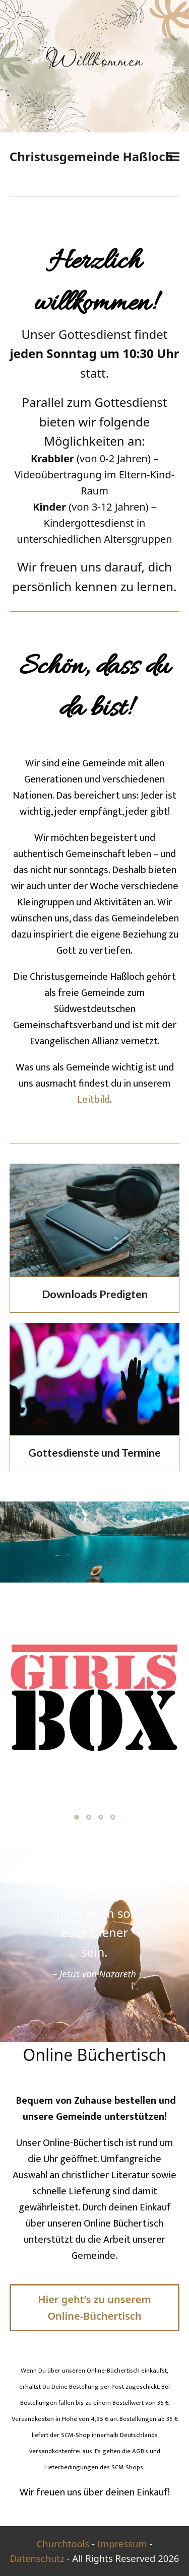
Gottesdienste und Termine (94, 1452)
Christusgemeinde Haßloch (91, 156)
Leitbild (93, 1099)
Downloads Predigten (95, 1294)
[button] (173, 157)
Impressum (122, 2543)
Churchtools (63, 2543)
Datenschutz (37, 2558)
